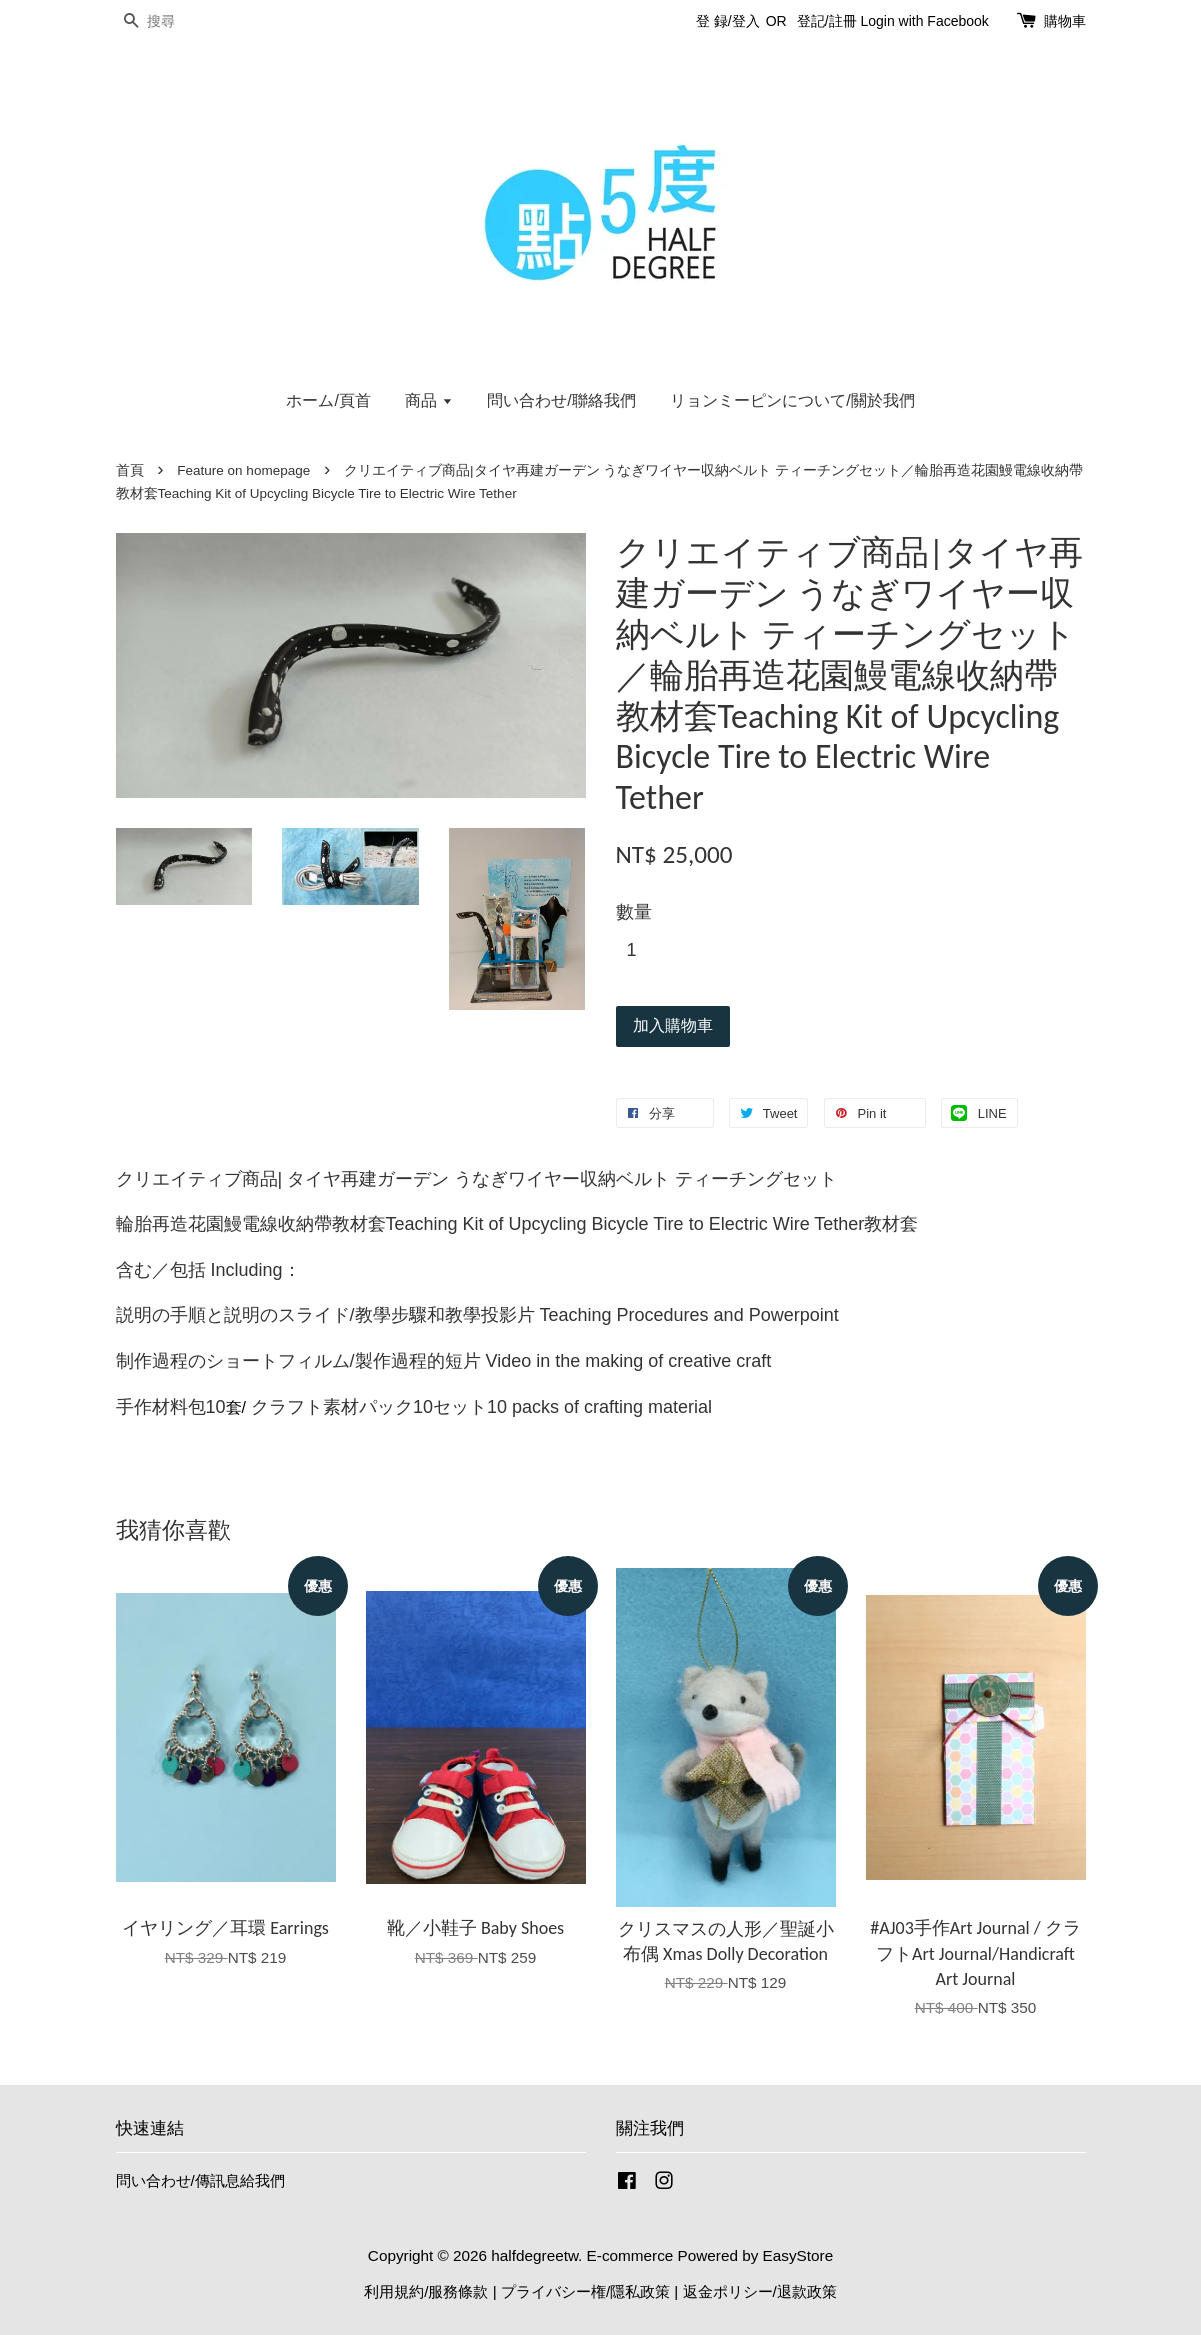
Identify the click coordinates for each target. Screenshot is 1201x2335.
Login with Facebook (924, 21)
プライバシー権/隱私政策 (585, 2291)
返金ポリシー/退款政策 (760, 2291)
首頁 (130, 470)
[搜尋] (176, 21)
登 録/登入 (728, 21)
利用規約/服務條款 (426, 2291)
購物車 (1065, 21)
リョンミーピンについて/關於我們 (792, 400)
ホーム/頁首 (328, 400)
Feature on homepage (243, 470)
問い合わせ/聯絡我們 (561, 400)
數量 (634, 912)
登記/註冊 (827, 21)
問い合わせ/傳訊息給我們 (200, 2180)
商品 (428, 400)
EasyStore (798, 2255)
